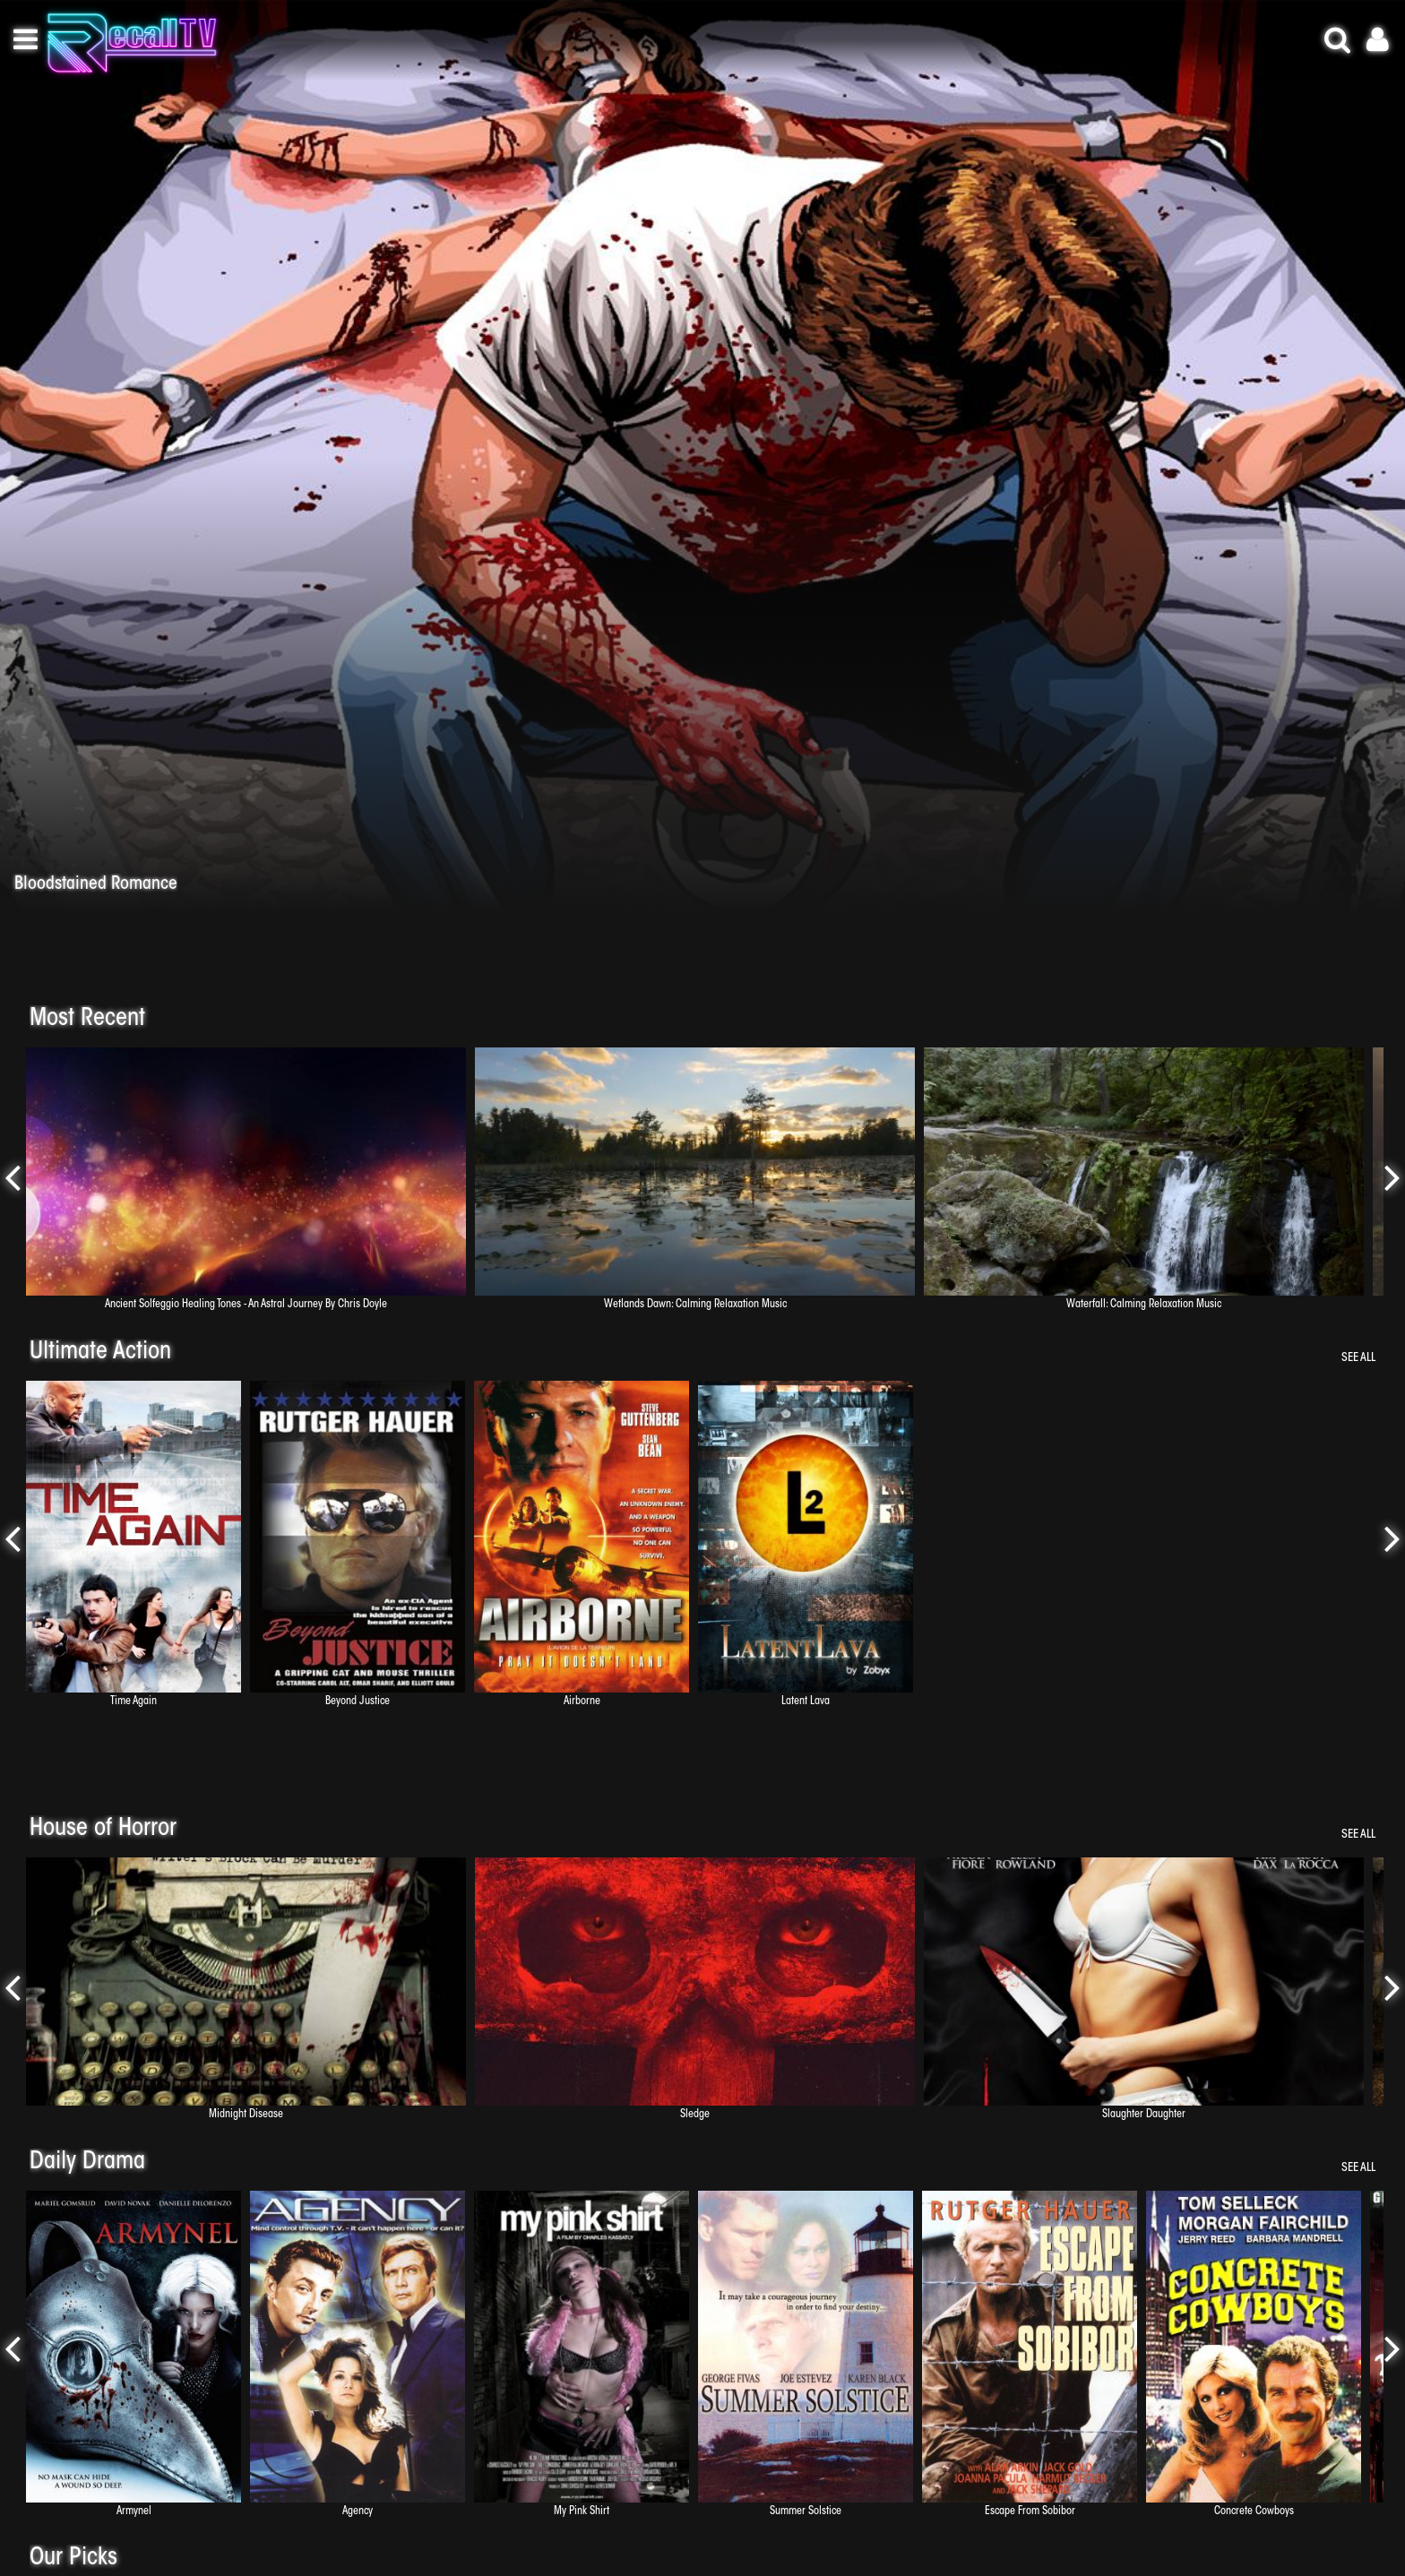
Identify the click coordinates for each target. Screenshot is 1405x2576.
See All (1358, 1358)
